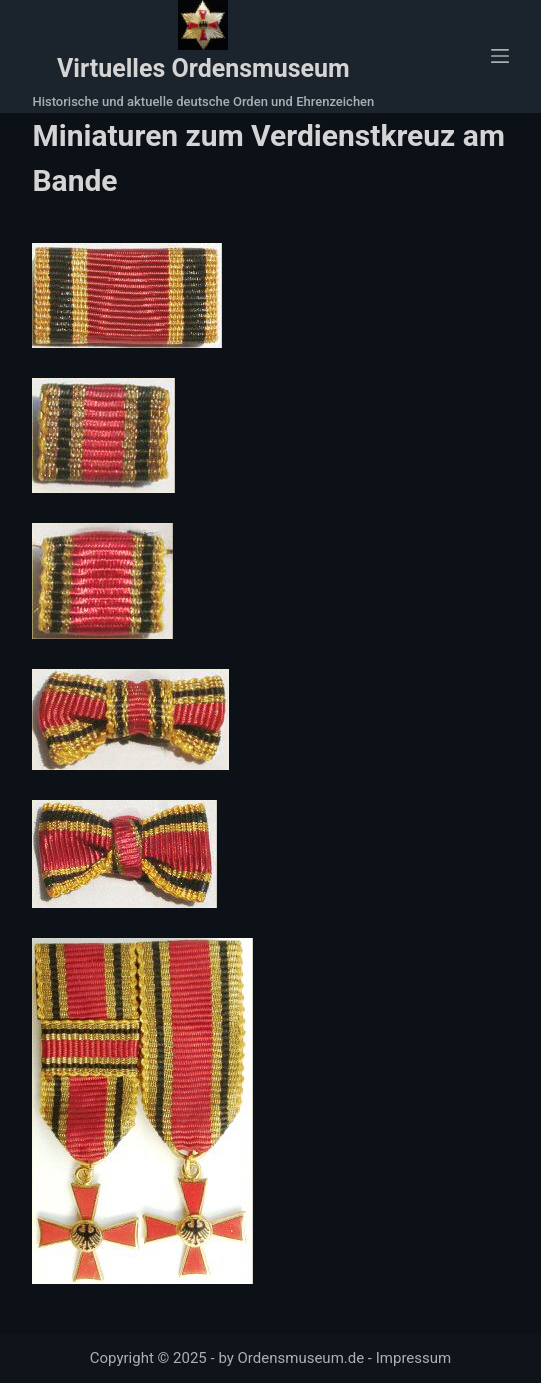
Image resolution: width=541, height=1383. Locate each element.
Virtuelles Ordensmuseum (203, 68)
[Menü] (500, 56)
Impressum (413, 1358)
